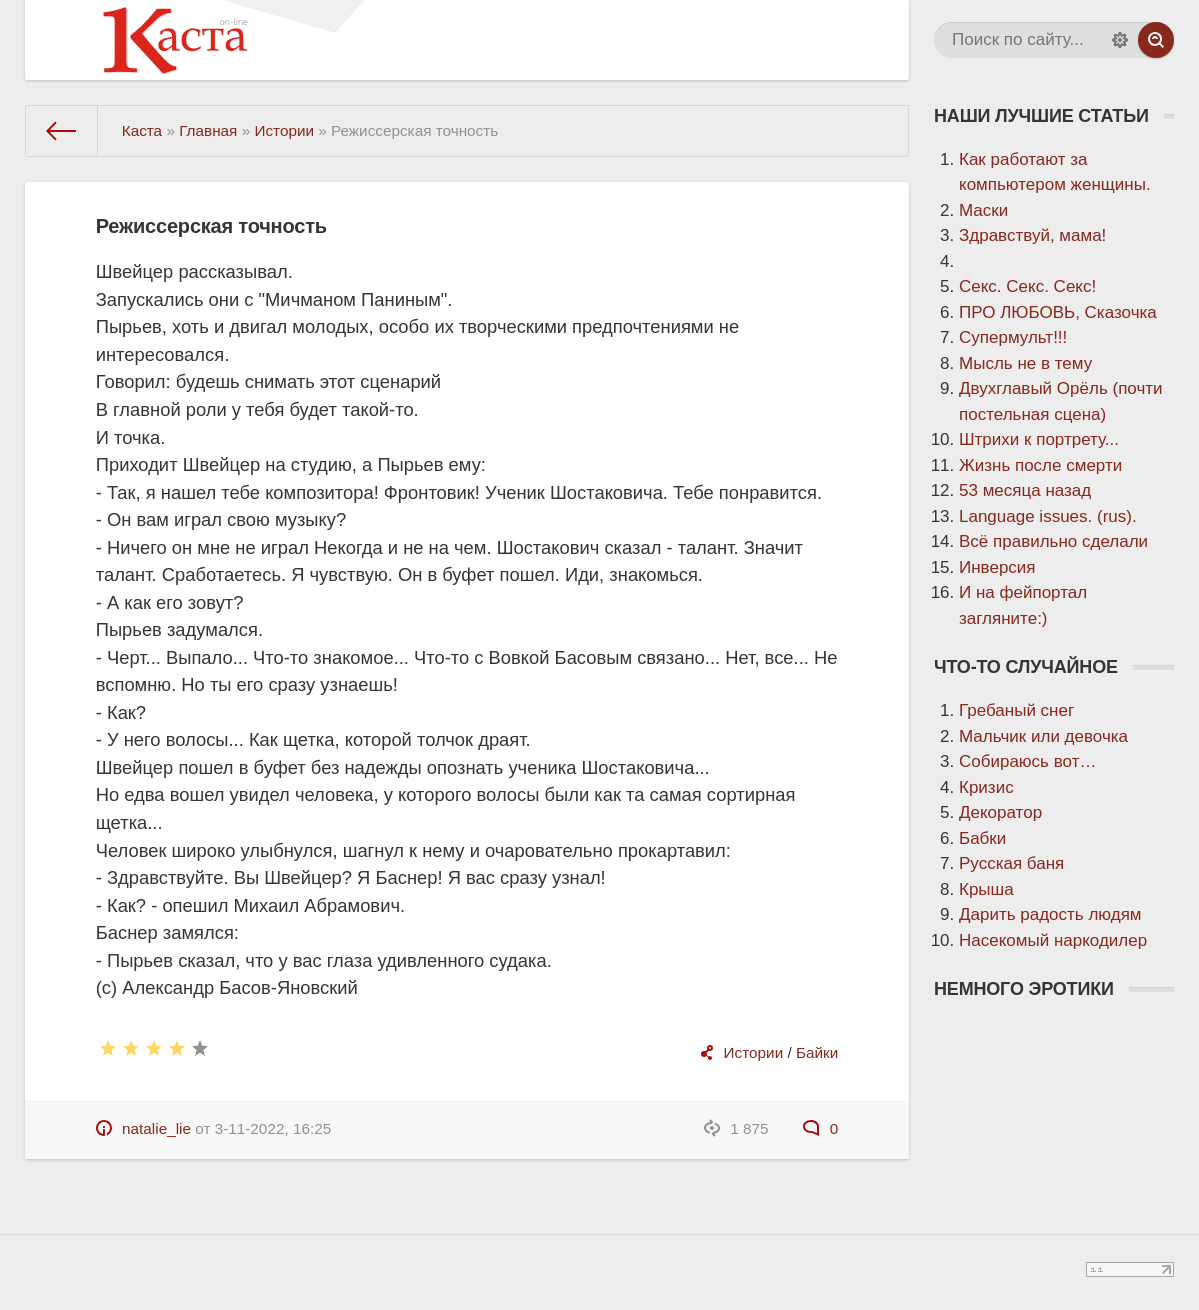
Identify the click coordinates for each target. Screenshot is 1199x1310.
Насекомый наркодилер (1053, 940)
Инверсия (997, 567)
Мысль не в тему (1025, 363)
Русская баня (1011, 863)
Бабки (982, 838)
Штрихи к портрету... (1039, 439)
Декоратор (1000, 812)
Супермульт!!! (1013, 337)
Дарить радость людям (1050, 914)
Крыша (986, 889)
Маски (983, 210)
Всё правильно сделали (1053, 541)
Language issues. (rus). (1048, 516)
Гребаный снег (1016, 710)
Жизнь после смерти (1040, 465)
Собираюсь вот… (1027, 761)
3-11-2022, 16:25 (273, 1128)
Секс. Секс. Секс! (1027, 286)
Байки (817, 1052)
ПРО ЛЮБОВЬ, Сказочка (1058, 312)
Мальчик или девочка (1043, 736)
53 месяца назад (1025, 490)
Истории (754, 1052)
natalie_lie (156, 1128)
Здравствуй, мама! (1032, 235)
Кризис (986, 787)
